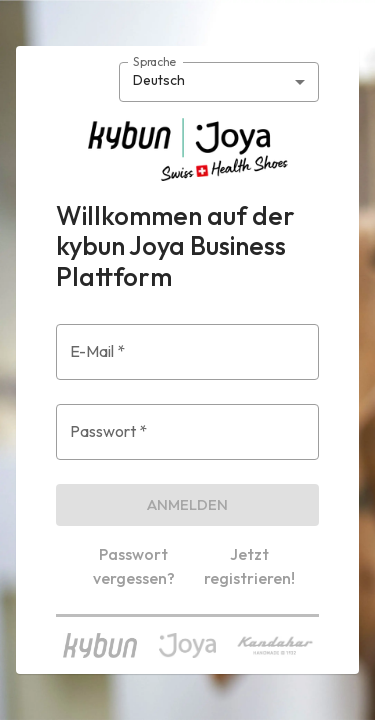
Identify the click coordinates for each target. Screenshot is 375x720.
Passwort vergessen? (134, 566)
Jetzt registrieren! (249, 566)
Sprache (154, 60)
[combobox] (219, 82)
